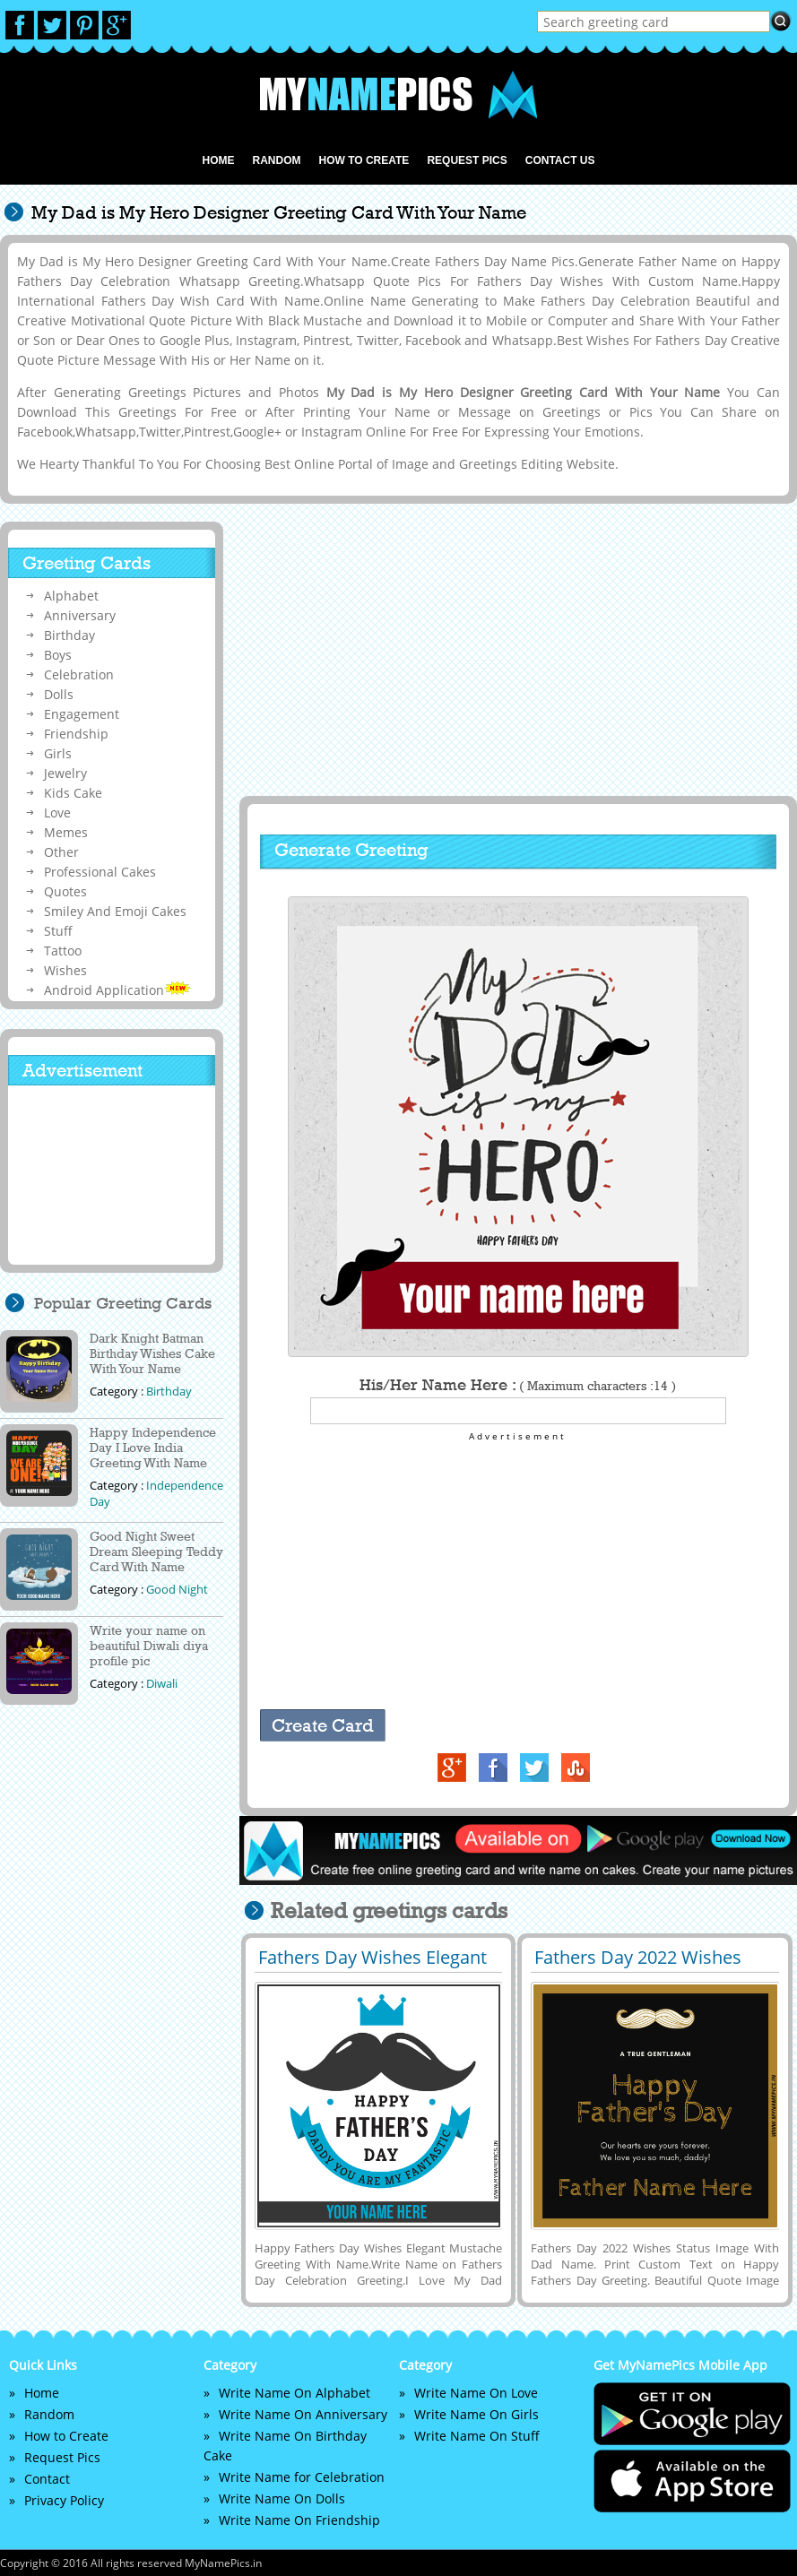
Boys (58, 654)
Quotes (65, 891)
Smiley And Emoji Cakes (115, 911)
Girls (58, 753)
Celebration (79, 674)
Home (218, 160)
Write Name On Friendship (299, 2519)
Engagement (81, 713)
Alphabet (71, 595)
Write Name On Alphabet (294, 2392)
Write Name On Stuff (477, 2435)
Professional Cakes (100, 871)
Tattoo (63, 950)
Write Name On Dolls (282, 2498)
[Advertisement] (516, 650)
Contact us (560, 160)
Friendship (76, 733)
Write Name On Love (476, 2392)
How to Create (363, 160)
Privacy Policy (64, 2500)
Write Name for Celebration (302, 2476)
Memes (66, 832)
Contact (47, 2478)
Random (276, 160)
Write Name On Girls (476, 2414)
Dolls (59, 694)
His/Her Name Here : (518, 1385)
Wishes (65, 970)
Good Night (177, 1589)
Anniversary (80, 615)
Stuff (58, 930)
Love (57, 812)
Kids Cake (73, 792)
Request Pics (467, 160)
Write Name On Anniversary (303, 2414)
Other (61, 851)
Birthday (69, 635)
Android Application (117, 989)
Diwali (162, 1683)
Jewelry (65, 773)
